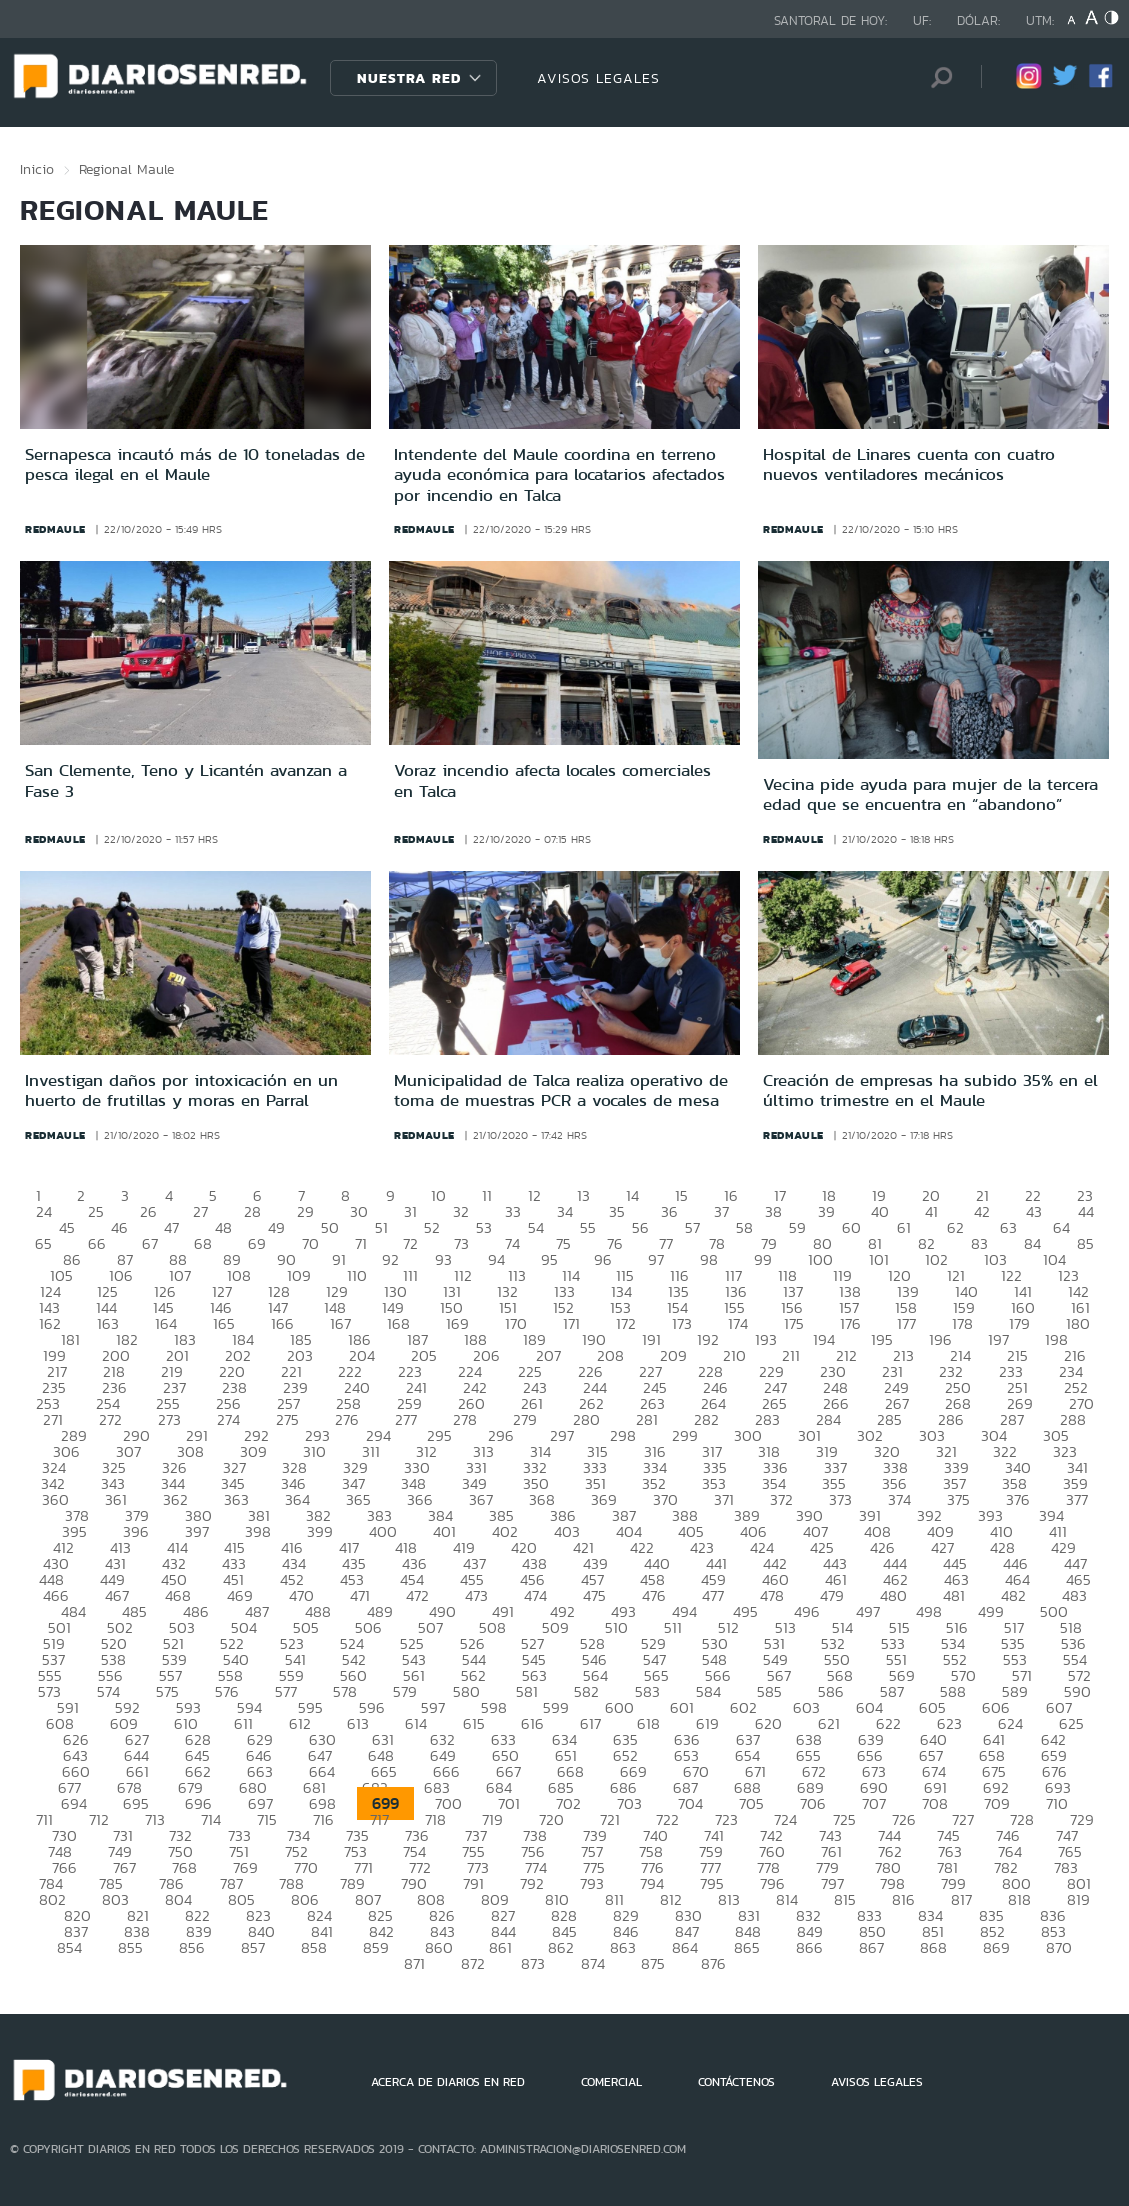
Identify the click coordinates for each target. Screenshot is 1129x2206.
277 (406, 1419)
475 (594, 1595)
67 (150, 1243)
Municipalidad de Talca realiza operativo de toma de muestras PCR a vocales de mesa (561, 1090)
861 (500, 1947)
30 (359, 1211)
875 (653, 1963)
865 (747, 1947)
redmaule (55, 529)
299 (685, 1435)
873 (533, 1963)
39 (826, 1211)
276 (347, 1419)
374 (899, 1499)
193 (766, 1339)
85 (1085, 1243)
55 (588, 1227)
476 (654, 1595)
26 (148, 1211)
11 (487, 1195)
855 (130, 1947)
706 (813, 1803)
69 (257, 1243)
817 (961, 1899)
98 (709, 1259)
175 (794, 1323)
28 (252, 1211)
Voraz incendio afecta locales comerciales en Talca (552, 780)
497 (868, 1611)
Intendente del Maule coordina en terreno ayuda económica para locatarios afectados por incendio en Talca (559, 474)
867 (871, 1947)
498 (929, 1611)
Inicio (37, 169)
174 (738, 1323)
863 (623, 1947)
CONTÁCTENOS (736, 2082)
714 (211, 1819)
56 (640, 1227)
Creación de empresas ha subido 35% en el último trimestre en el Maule (930, 1090)
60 (851, 1227)
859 (376, 1947)
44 (1086, 1211)
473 (476, 1595)
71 (361, 1243)
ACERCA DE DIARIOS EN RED (448, 2082)
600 (619, 1707)
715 (267, 1819)
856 (192, 1947)
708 (935, 1803)
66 (97, 1243)
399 (320, 1531)
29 (305, 1211)
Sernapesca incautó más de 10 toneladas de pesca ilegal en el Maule (195, 464)
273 (169, 1419)
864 (685, 1947)
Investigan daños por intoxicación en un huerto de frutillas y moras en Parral (181, 1090)
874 (593, 1963)
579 (405, 1691)
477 (713, 1595)
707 (874, 1803)
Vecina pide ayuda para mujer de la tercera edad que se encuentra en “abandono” (930, 794)
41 (931, 1211)
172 (626, 1323)
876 (713, 1963)
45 (67, 1227)
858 (314, 1947)
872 (473, 1963)
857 (253, 1947)
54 (536, 1227)
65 (43, 1243)
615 (474, 1723)
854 (69, 1947)
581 (527, 1691)
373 (840, 1499)
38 (773, 1211)
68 (203, 1243)
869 (996, 1947)
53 (484, 1227)
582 (586, 1691)
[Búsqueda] (936, 77)
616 (532, 1723)
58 (744, 1227)
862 (561, 1947)
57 (692, 1227)
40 (880, 1211)
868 (933, 1947)
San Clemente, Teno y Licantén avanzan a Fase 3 (186, 780)
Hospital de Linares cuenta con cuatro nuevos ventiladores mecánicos (909, 464)
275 (287, 1419)
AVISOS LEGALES (598, 78)
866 (809, 1947)
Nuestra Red (409, 78)
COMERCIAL (611, 2082)
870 (1059, 1947)
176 (850, 1323)
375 (958, 1499)
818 (1019, 1899)
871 (414, 1963)
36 (669, 1211)
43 (1034, 1211)
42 (982, 1211)
